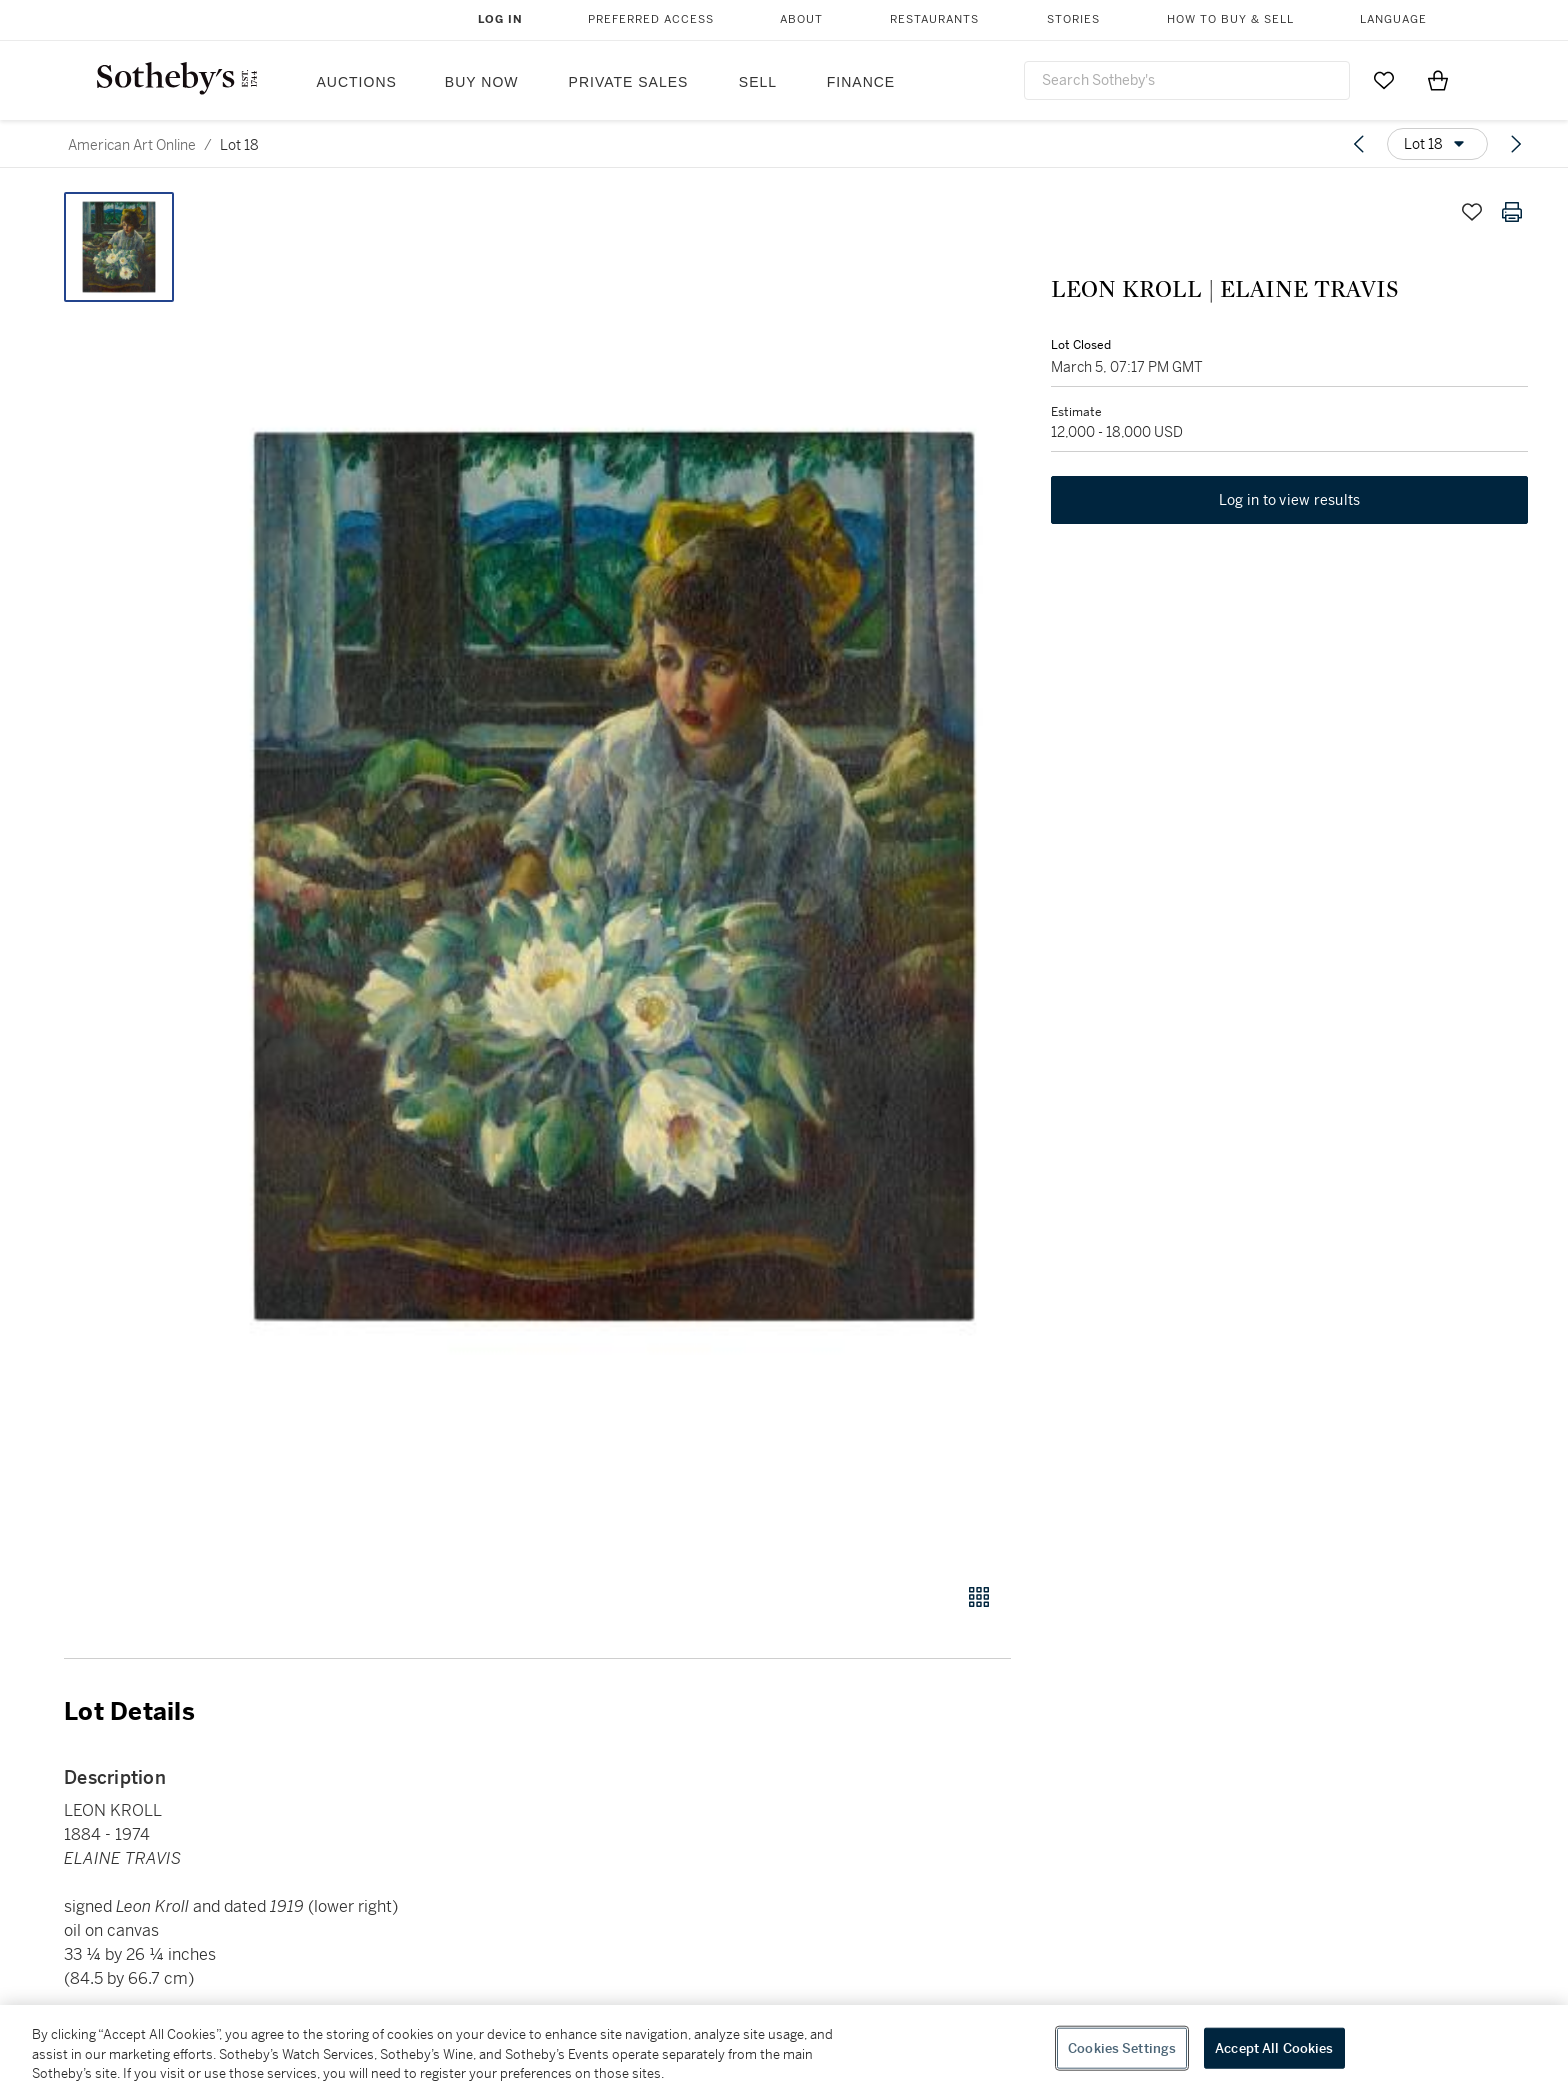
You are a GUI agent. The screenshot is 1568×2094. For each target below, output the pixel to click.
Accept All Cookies (1274, 2047)
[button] (614, 876)
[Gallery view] (979, 1597)
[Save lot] (1472, 212)
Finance (861, 82)
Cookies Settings (1122, 2047)
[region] (784, 2049)
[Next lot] (1516, 144)
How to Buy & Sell (1230, 19)
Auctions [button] (357, 82)
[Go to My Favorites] (1384, 80)
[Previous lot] (1359, 144)
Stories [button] (1073, 19)
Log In (500, 19)
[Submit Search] (1327, 80)
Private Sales (629, 82)
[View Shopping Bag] (1438, 80)
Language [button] (1393, 19)
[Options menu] (1437, 144)
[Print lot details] (1512, 212)
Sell (758, 82)
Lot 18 (239, 145)
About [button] (801, 19)
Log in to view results (1290, 500)
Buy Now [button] (482, 82)
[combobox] (1187, 80)
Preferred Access (651, 19)
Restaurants (934, 19)
